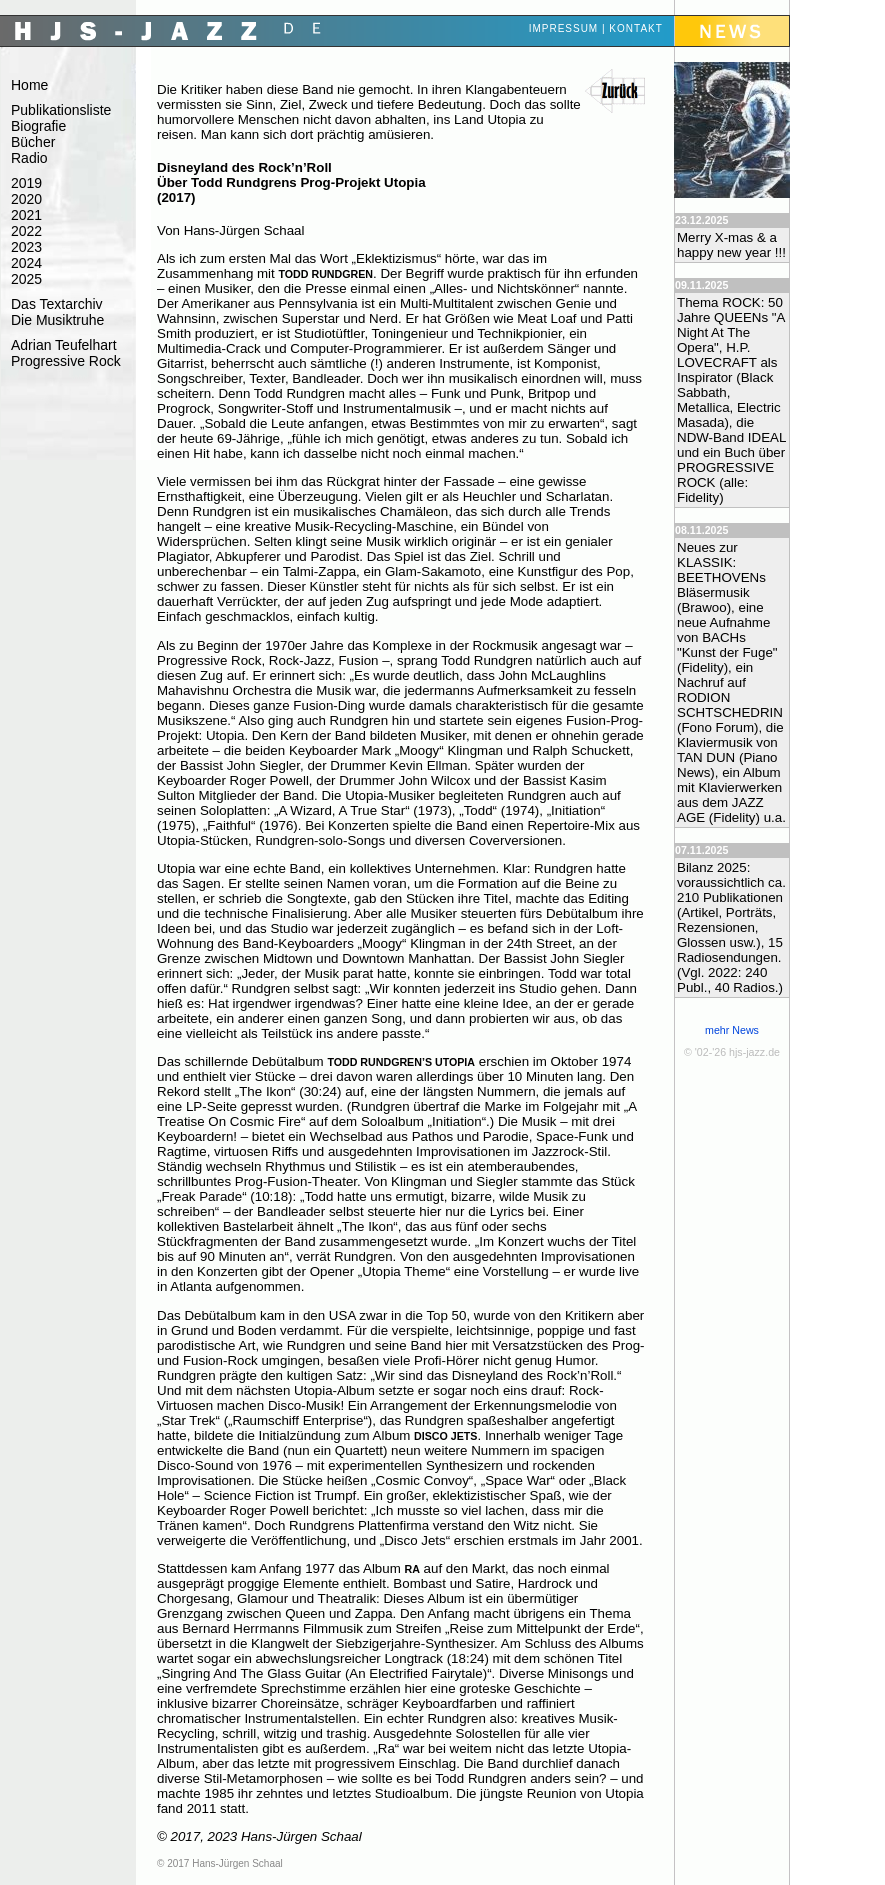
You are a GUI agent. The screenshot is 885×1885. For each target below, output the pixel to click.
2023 (26, 247)
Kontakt (635, 28)
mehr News (732, 1030)
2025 (26, 279)
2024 (26, 263)
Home (29, 85)
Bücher (33, 142)
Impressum (564, 28)
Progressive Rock (66, 361)
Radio (29, 158)
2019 (26, 183)
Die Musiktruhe (57, 320)
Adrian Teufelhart (64, 345)
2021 (26, 215)
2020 (26, 199)
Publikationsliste (61, 110)
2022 (26, 231)
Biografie (38, 126)
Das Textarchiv (57, 304)
